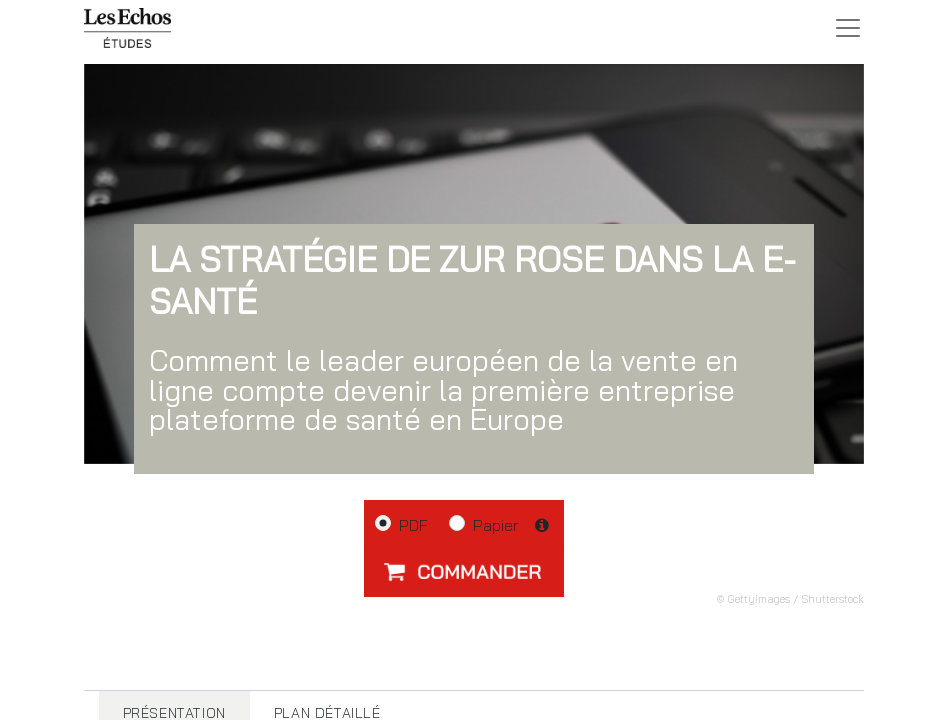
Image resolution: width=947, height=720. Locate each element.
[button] (464, 571)
